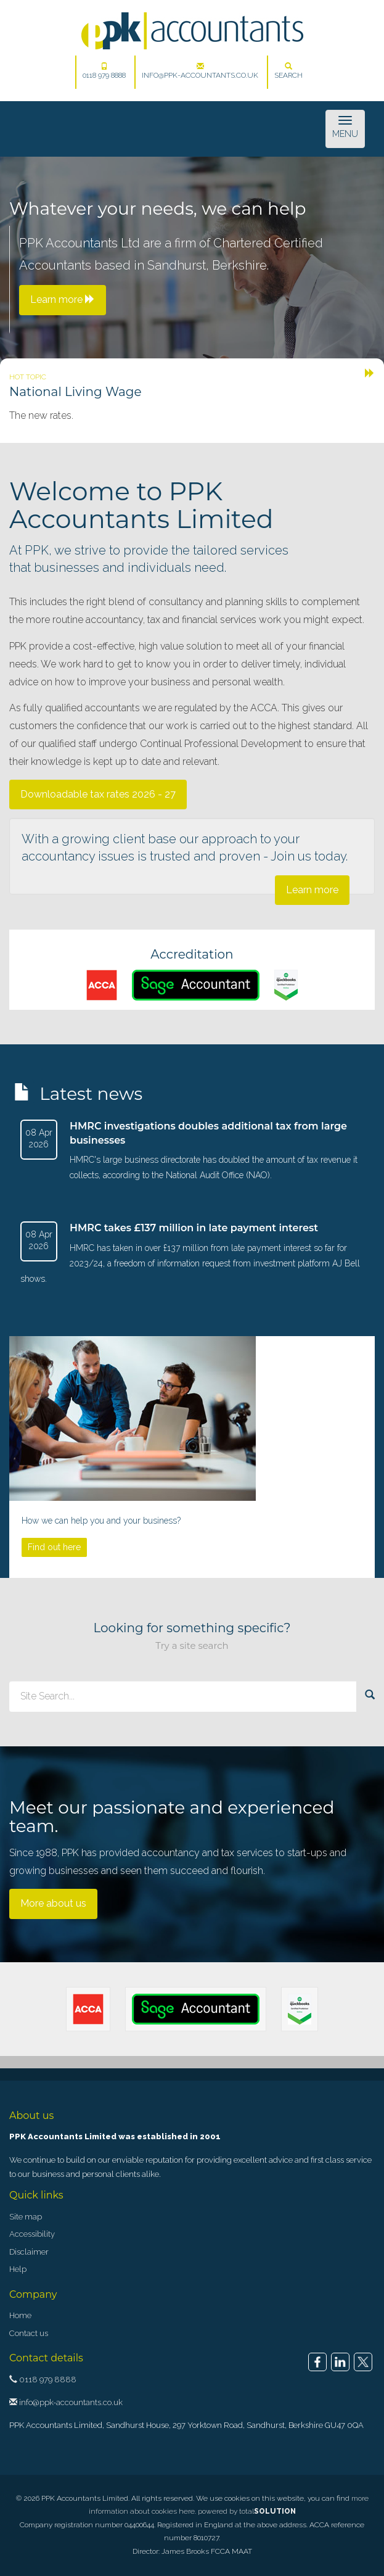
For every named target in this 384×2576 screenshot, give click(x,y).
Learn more (312, 890)
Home (20, 2315)
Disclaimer (29, 2251)
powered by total (247, 2511)
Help (18, 2269)
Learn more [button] (62, 299)
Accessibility (32, 2234)
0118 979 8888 (104, 71)
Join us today (308, 856)
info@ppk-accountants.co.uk (200, 71)
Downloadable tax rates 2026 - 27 (98, 794)
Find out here (54, 1547)
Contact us (28, 2333)
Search (288, 71)
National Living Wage (75, 391)
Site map (25, 2216)
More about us (53, 1903)
